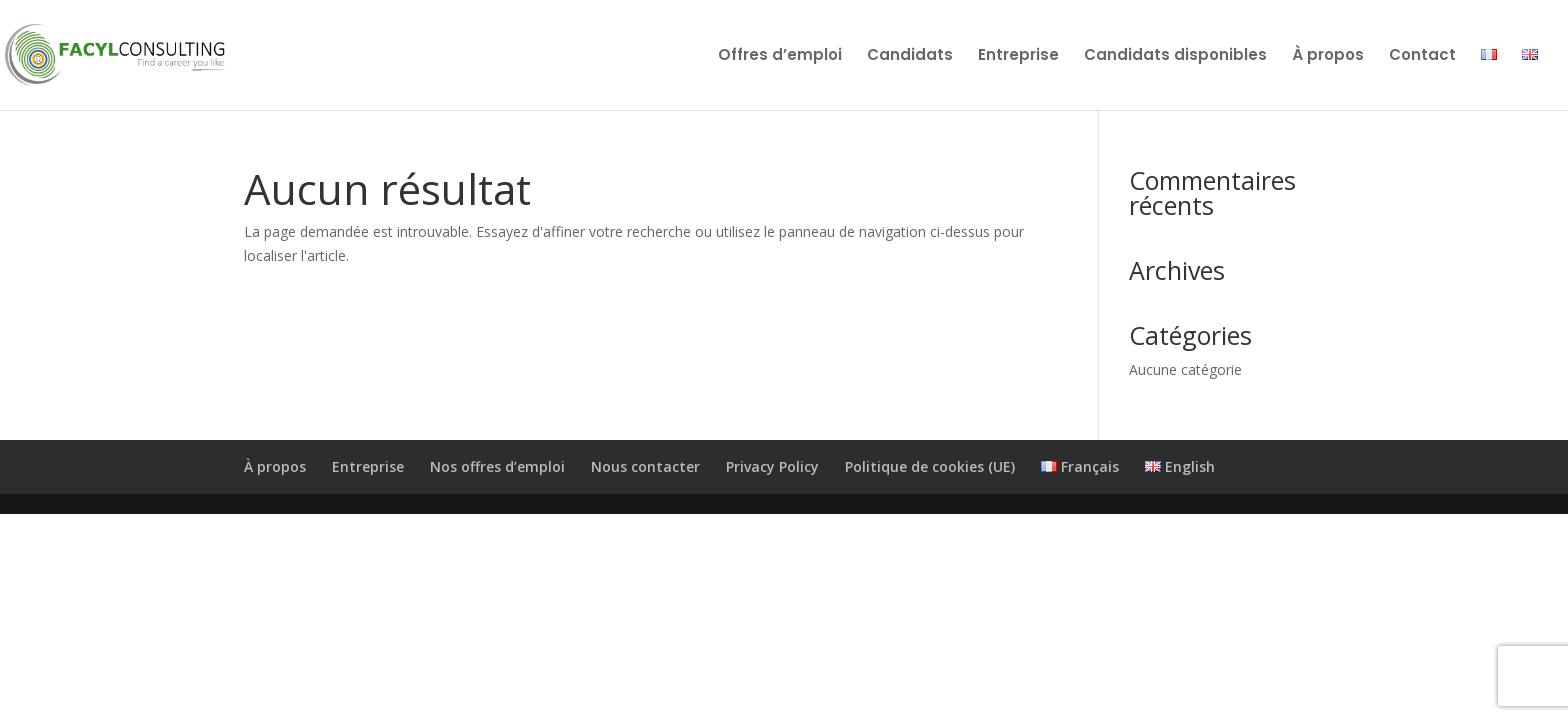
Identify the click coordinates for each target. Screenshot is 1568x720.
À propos (1328, 56)
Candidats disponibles (1175, 56)
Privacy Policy (772, 466)
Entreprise (1018, 56)
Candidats (910, 56)
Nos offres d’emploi (497, 466)
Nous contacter (645, 466)
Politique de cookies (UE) (930, 466)
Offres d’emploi (780, 56)
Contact (1422, 56)
